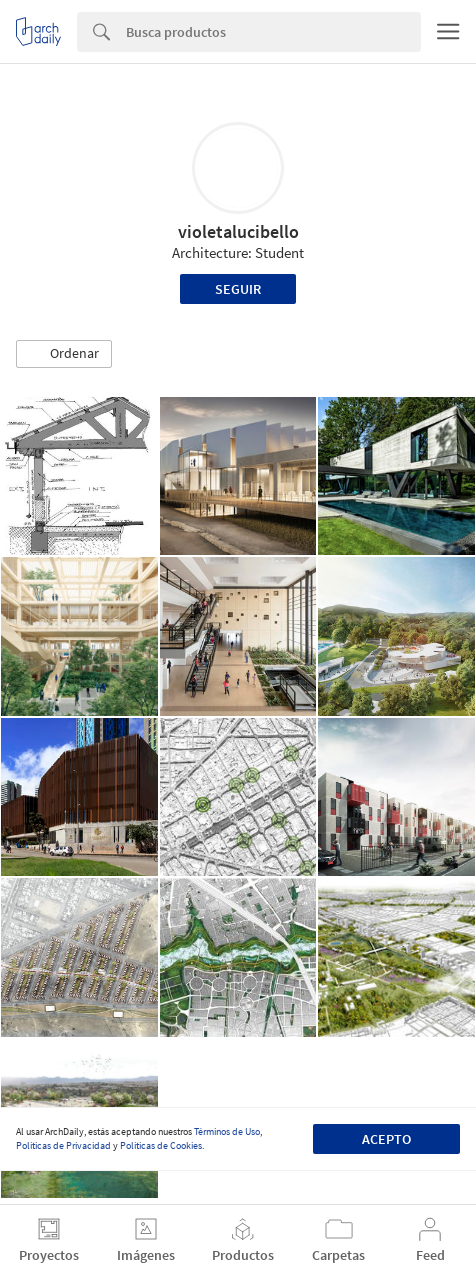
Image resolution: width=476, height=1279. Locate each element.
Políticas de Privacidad (63, 1145)
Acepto (386, 1139)
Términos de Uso (227, 1131)
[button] (64, 354)
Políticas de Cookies (161, 1145)
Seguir (238, 289)
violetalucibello (238, 231)
